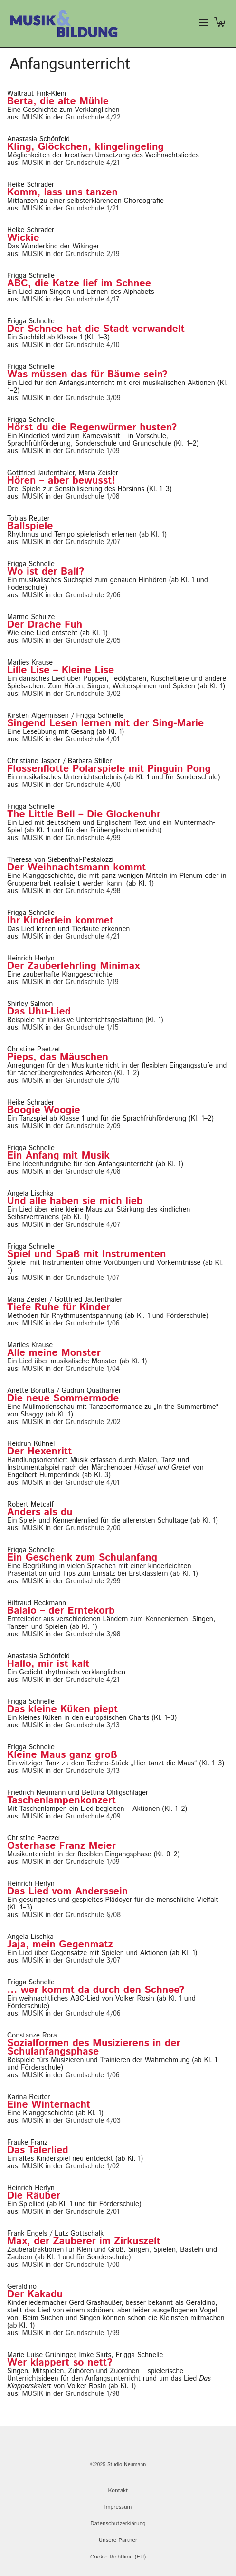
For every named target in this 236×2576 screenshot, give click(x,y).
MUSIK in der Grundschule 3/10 (71, 1081)
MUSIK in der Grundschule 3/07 (71, 1960)
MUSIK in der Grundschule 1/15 (70, 1027)
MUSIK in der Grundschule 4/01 (71, 739)
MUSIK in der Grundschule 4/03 (71, 2121)
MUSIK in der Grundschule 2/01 (71, 2212)
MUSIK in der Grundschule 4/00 (71, 785)
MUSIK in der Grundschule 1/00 (71, 2265)
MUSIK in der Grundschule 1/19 (70, 982)
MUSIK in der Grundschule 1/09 (71, 451)
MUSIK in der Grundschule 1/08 (71, 497)
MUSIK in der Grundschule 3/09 (71, 398)
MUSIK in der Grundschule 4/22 (71, 117)
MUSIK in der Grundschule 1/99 (71, 2333)
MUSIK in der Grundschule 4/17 (71, 299)
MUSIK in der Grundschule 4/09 (71, 1816)
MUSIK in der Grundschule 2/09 (71, 1126)
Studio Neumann (126, 2464)
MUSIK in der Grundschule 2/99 (71, 1581)
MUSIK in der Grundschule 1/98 (71, 2394)
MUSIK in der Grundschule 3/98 (71, 1634)
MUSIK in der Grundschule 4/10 (71, 345)
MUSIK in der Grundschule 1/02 (71, 2166)
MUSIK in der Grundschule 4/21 (71, 163)
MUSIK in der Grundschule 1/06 (71, 1323)
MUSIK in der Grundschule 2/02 (71, 1422)
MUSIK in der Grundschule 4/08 (71, 1172)
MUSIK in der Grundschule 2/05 (71, 641)
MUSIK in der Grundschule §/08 (71, 1915)
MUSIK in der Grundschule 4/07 (71, 1225)
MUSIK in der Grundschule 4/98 (71, 891)
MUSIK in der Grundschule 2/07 (71, 542)
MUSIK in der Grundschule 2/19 (71, 254)
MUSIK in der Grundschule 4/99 (71, 838)
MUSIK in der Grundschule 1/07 (71, 1278)
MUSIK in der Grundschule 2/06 (71, 595)
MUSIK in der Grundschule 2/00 (71, 1528)
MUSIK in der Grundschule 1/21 (70, 208)
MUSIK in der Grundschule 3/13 (71, 1725)
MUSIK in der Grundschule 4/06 (71, 2014)
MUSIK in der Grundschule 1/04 (71, 1369)
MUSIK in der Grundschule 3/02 (71, 694)
